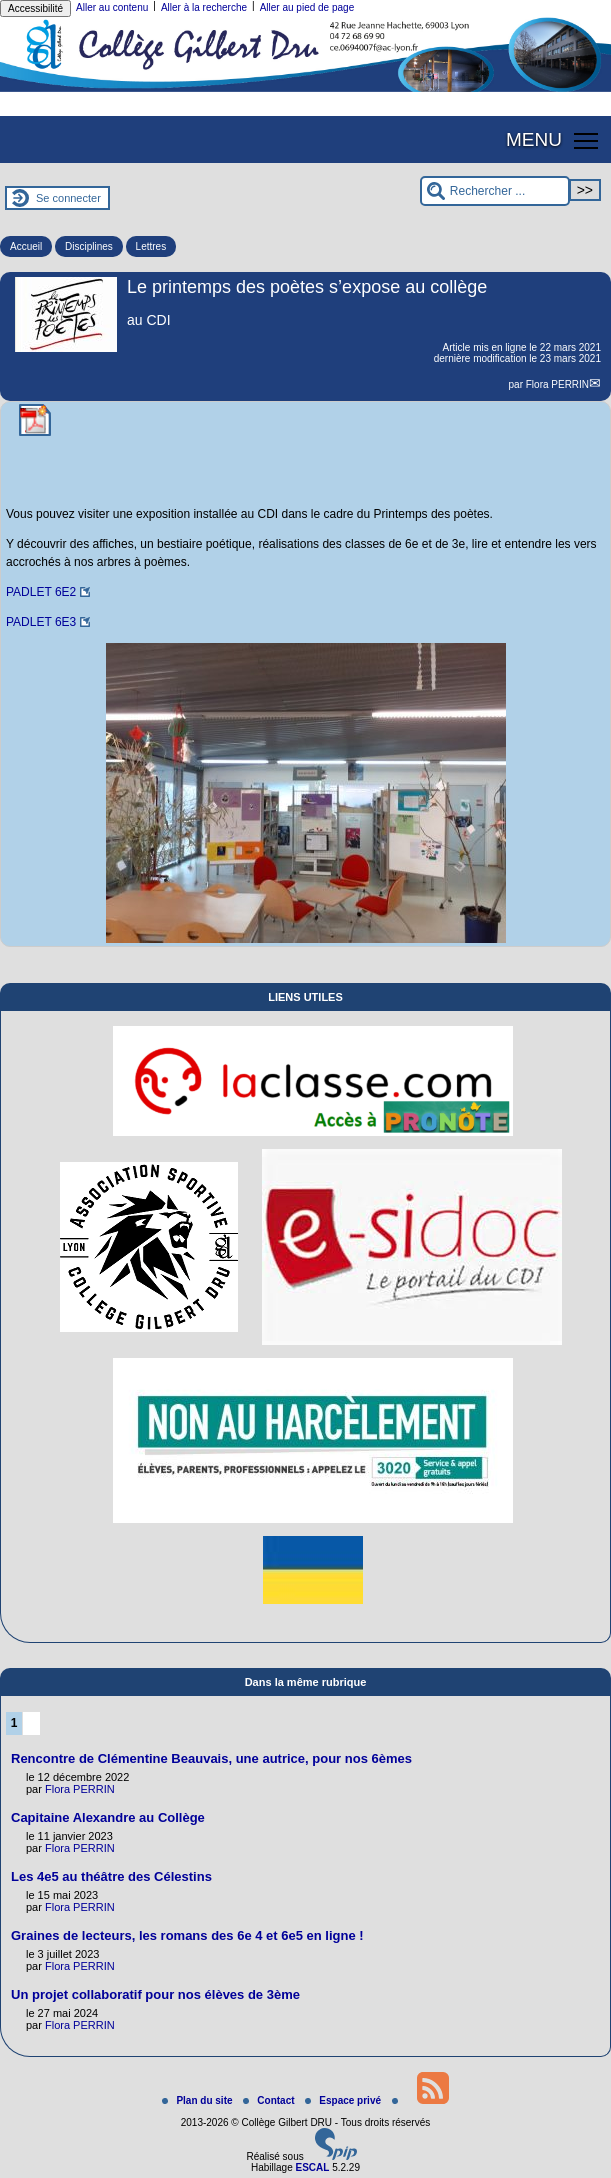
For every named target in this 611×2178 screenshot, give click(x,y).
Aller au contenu (112, 7)
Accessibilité (35, 8)
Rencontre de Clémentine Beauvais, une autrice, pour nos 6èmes (211, 1758)
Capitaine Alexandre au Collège (108, 1817)
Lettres (151, 246)
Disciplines (89, 246)
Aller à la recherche (204, 7)
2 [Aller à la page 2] (31, 1723)
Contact (270, 2100)
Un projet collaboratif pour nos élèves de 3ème (155, 1994)
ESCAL (312, 2167)
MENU (534, 139)
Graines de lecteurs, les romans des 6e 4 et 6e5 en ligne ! (187, 1935)
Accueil (26, 246)
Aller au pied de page (307, 7)
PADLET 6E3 (41, 622)
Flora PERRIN (557, 384)
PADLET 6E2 (41, 592)
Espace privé (344, 2100)
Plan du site (198, 2100)
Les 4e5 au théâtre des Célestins (111, 1876)
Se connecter (68, 198)
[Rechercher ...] (495, 191)
